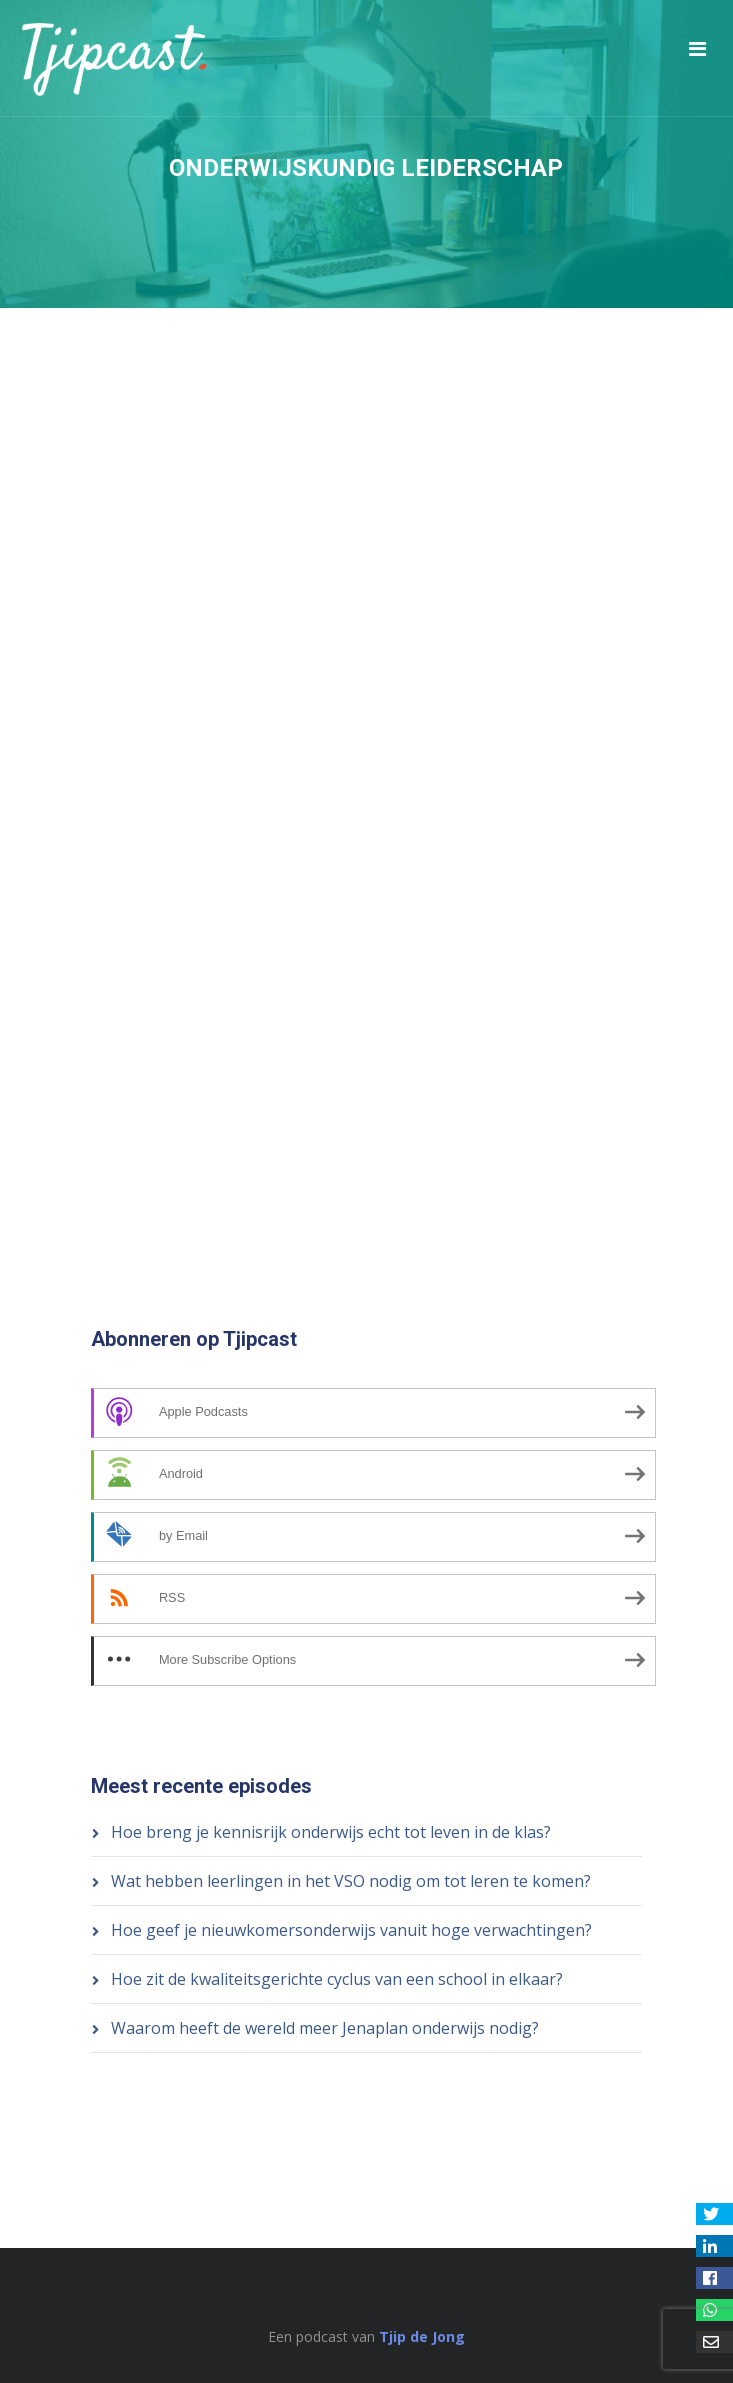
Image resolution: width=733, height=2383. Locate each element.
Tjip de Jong (422, 2336)
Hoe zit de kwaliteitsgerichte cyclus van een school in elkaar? (337, 1979)
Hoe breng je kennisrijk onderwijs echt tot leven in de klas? (331, 1832)
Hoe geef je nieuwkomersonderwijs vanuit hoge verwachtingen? (351, 1930)
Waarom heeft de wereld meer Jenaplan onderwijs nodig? (325, 2028)
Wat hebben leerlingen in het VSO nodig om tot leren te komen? (351, 1881)
